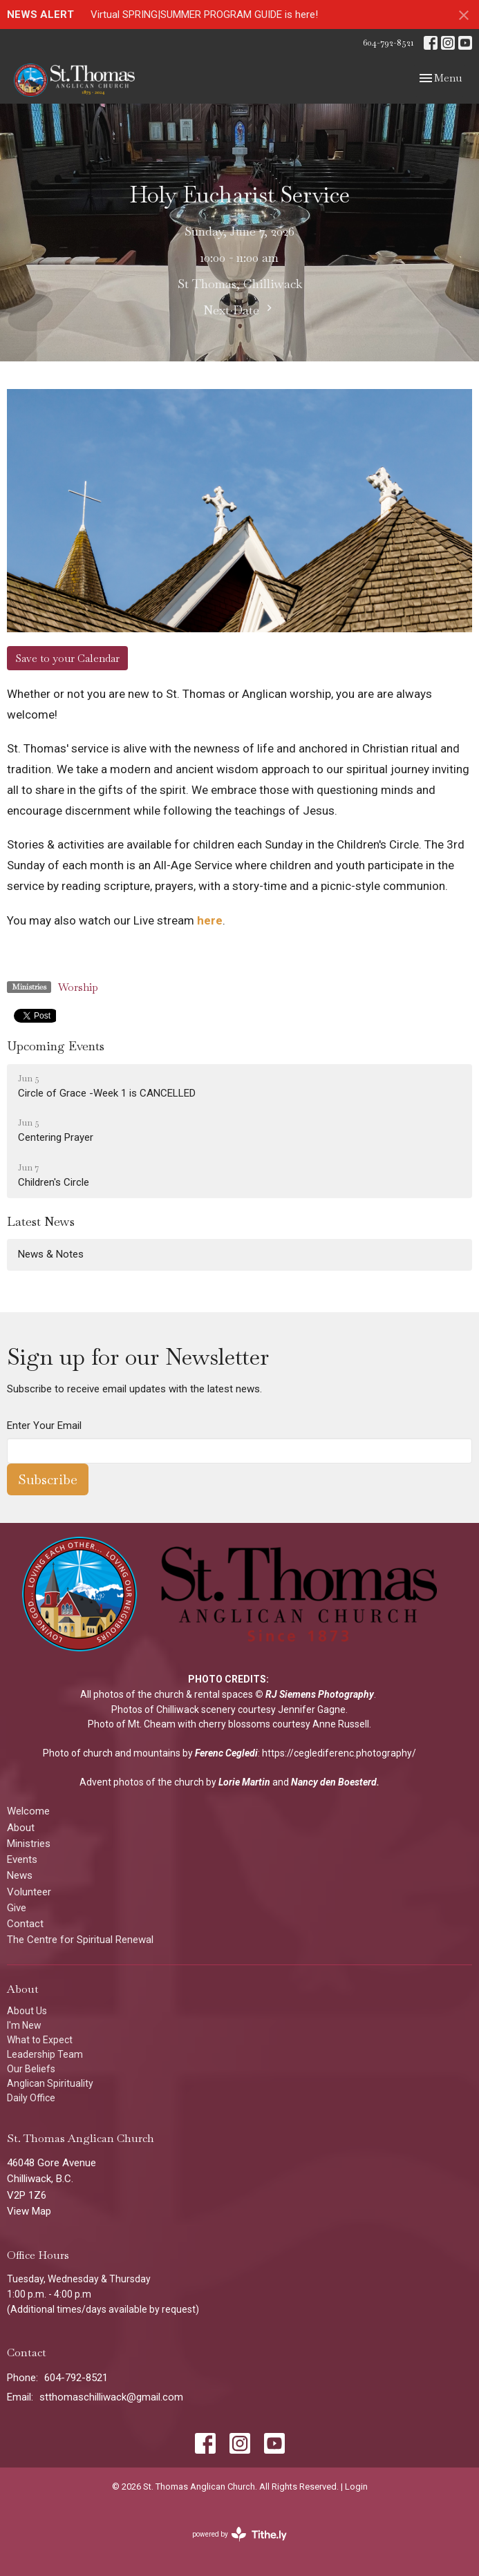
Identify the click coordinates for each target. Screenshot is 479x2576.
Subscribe (47, 1479)
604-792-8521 (388, 42)
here (210, 920)
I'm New (24, 2025)
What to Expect (40, 2039)
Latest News (41, 1221)
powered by (239, 2534)
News (19, 1875)
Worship (78, 987)
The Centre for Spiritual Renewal (80, 1939)
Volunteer (29, 1892)
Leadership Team (45, 2054)
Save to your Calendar (67, 658)
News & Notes (51, 1254)
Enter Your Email (44, 1425)
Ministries (28, 1843)
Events (22, 1859)
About (21, 1827)
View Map (29, 2211)
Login (356, 2486)
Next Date (239, 309)
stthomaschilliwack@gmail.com (111, 2397)
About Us (27, 2010)
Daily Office (31, 2097)
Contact (25, 1923)
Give (16, 1908)
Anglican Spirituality (50, 2083)
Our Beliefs (31, 2068)
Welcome (28, 1811)
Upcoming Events (55, 1046)
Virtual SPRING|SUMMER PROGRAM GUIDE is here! (204, 14)
